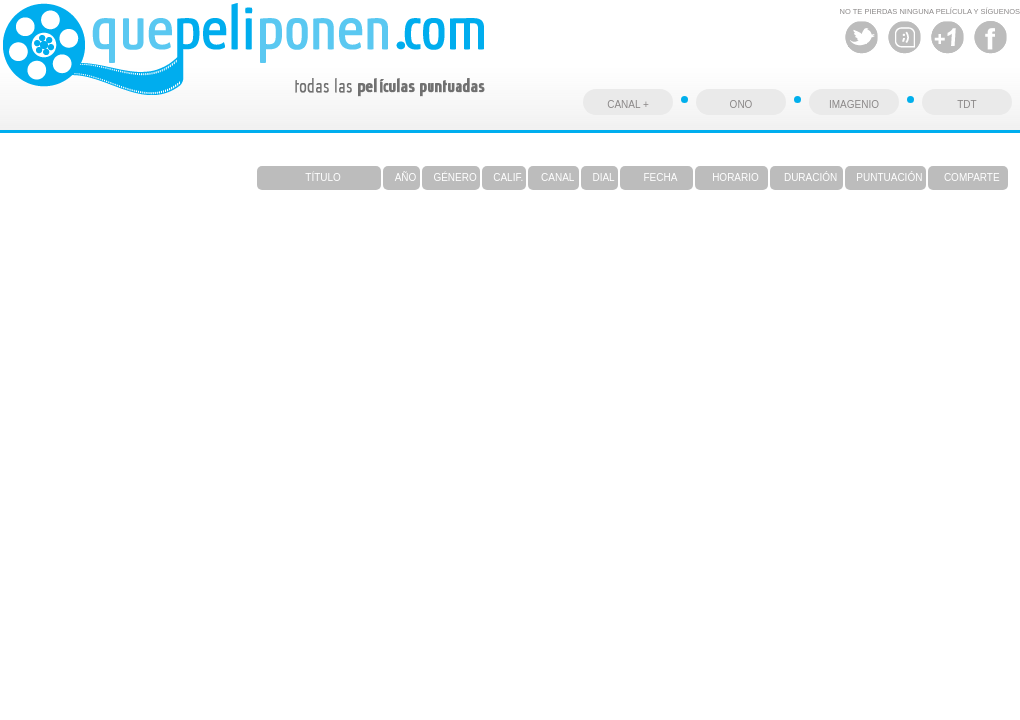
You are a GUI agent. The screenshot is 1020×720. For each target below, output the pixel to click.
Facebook (990, 37)
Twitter (861, 37)
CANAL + (628, 104)
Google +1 (947, 37)
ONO (741, 104)
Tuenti (904, 37)
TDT (966, 104)
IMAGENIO (854, 104)
